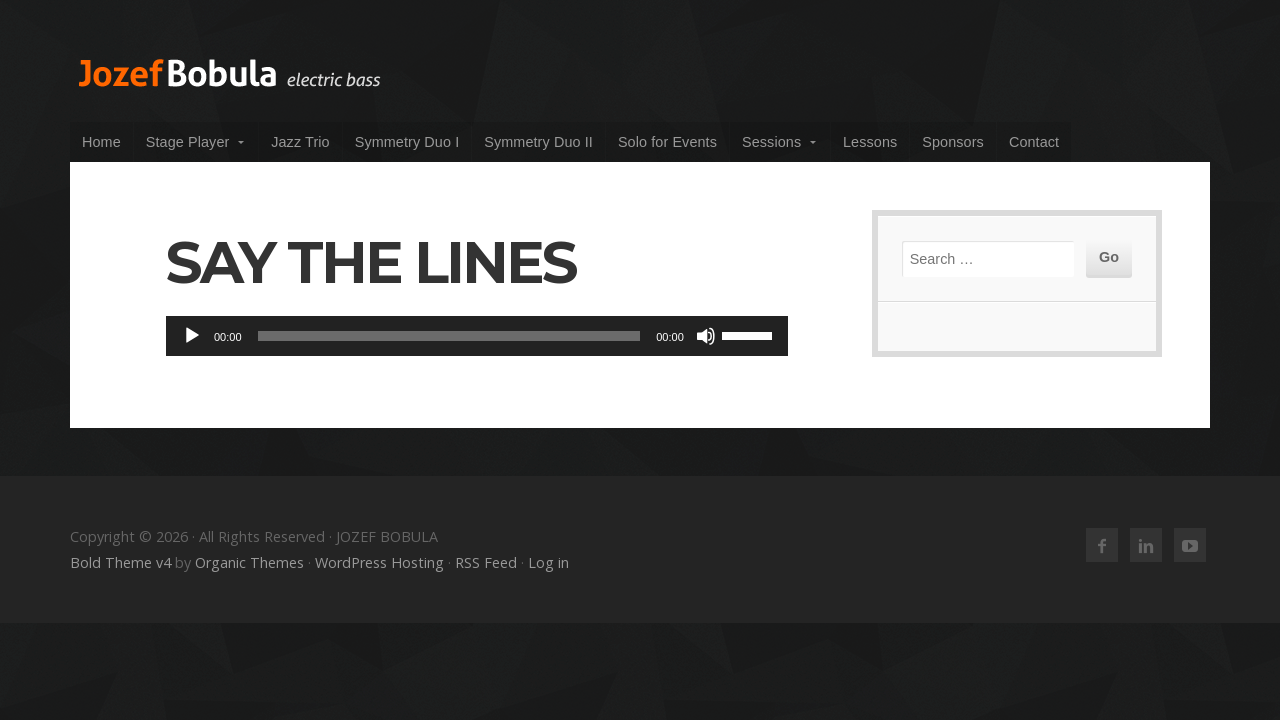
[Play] (192, 336)
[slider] (449, 336)
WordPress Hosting (379, 562)
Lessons (870, 142)
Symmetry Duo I (407, 142)
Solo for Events (667, 142)
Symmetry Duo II (538, 142)
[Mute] (706, 336)
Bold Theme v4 (120, 562)
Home (101, 142)
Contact (1034, 142)
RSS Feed (486, 562)
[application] (477, 336)
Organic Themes (249, 562)
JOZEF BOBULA (230, 73)
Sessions (771, 142)
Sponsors (953, 142)
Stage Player (188, 142)
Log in (548, 562)
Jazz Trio (300, 142)
